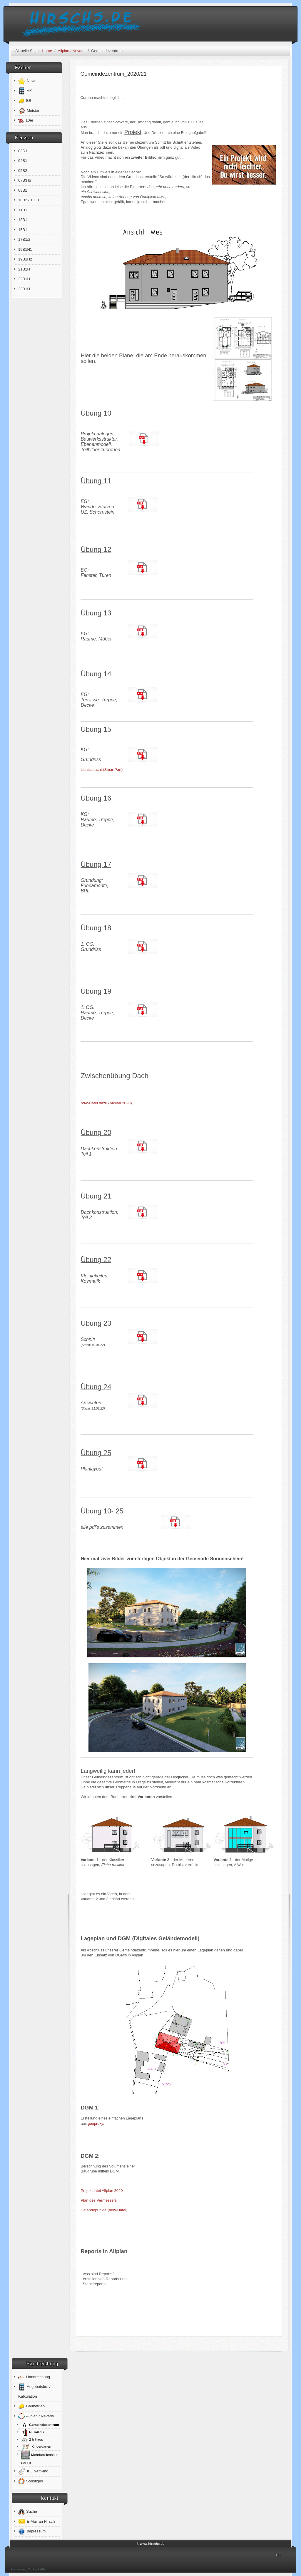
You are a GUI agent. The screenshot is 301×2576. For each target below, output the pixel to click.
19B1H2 (25, 259)
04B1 (22, 160)
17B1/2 (24, 239)
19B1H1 (25, 249)
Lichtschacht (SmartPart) (102, 769)
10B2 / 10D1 (28, 200)
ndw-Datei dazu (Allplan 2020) (108, 1103)
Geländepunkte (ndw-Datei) (104, 2210)
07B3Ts (24, 180)
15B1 (22, 230)
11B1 (22, 210)
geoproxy (95, 2123)
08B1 (22, 190)
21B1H (24, 269)
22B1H (24, 279)
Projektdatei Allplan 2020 (102, 2190)
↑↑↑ (278, 2554)
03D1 (22, 151)
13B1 (22, 220)
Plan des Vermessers (99, 2200)
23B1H (24, 289)
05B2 (22, 170)
